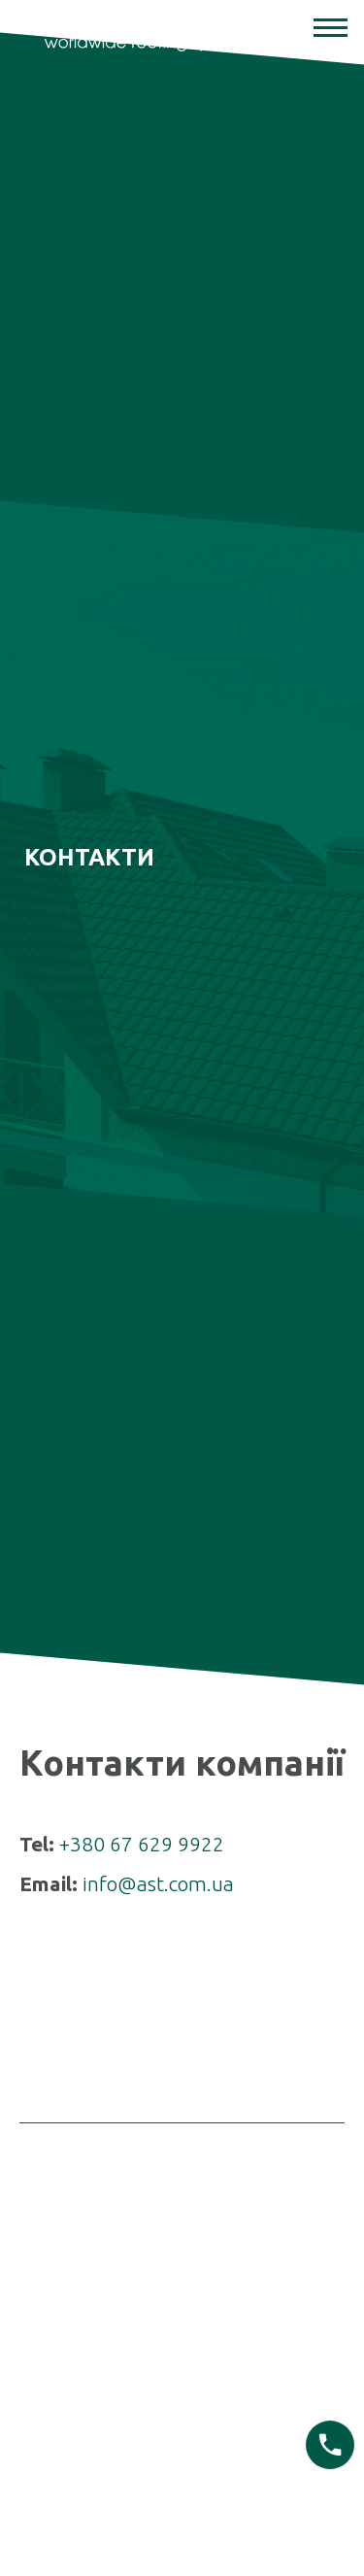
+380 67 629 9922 (141, 1784)
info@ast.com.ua (158, 1824)
